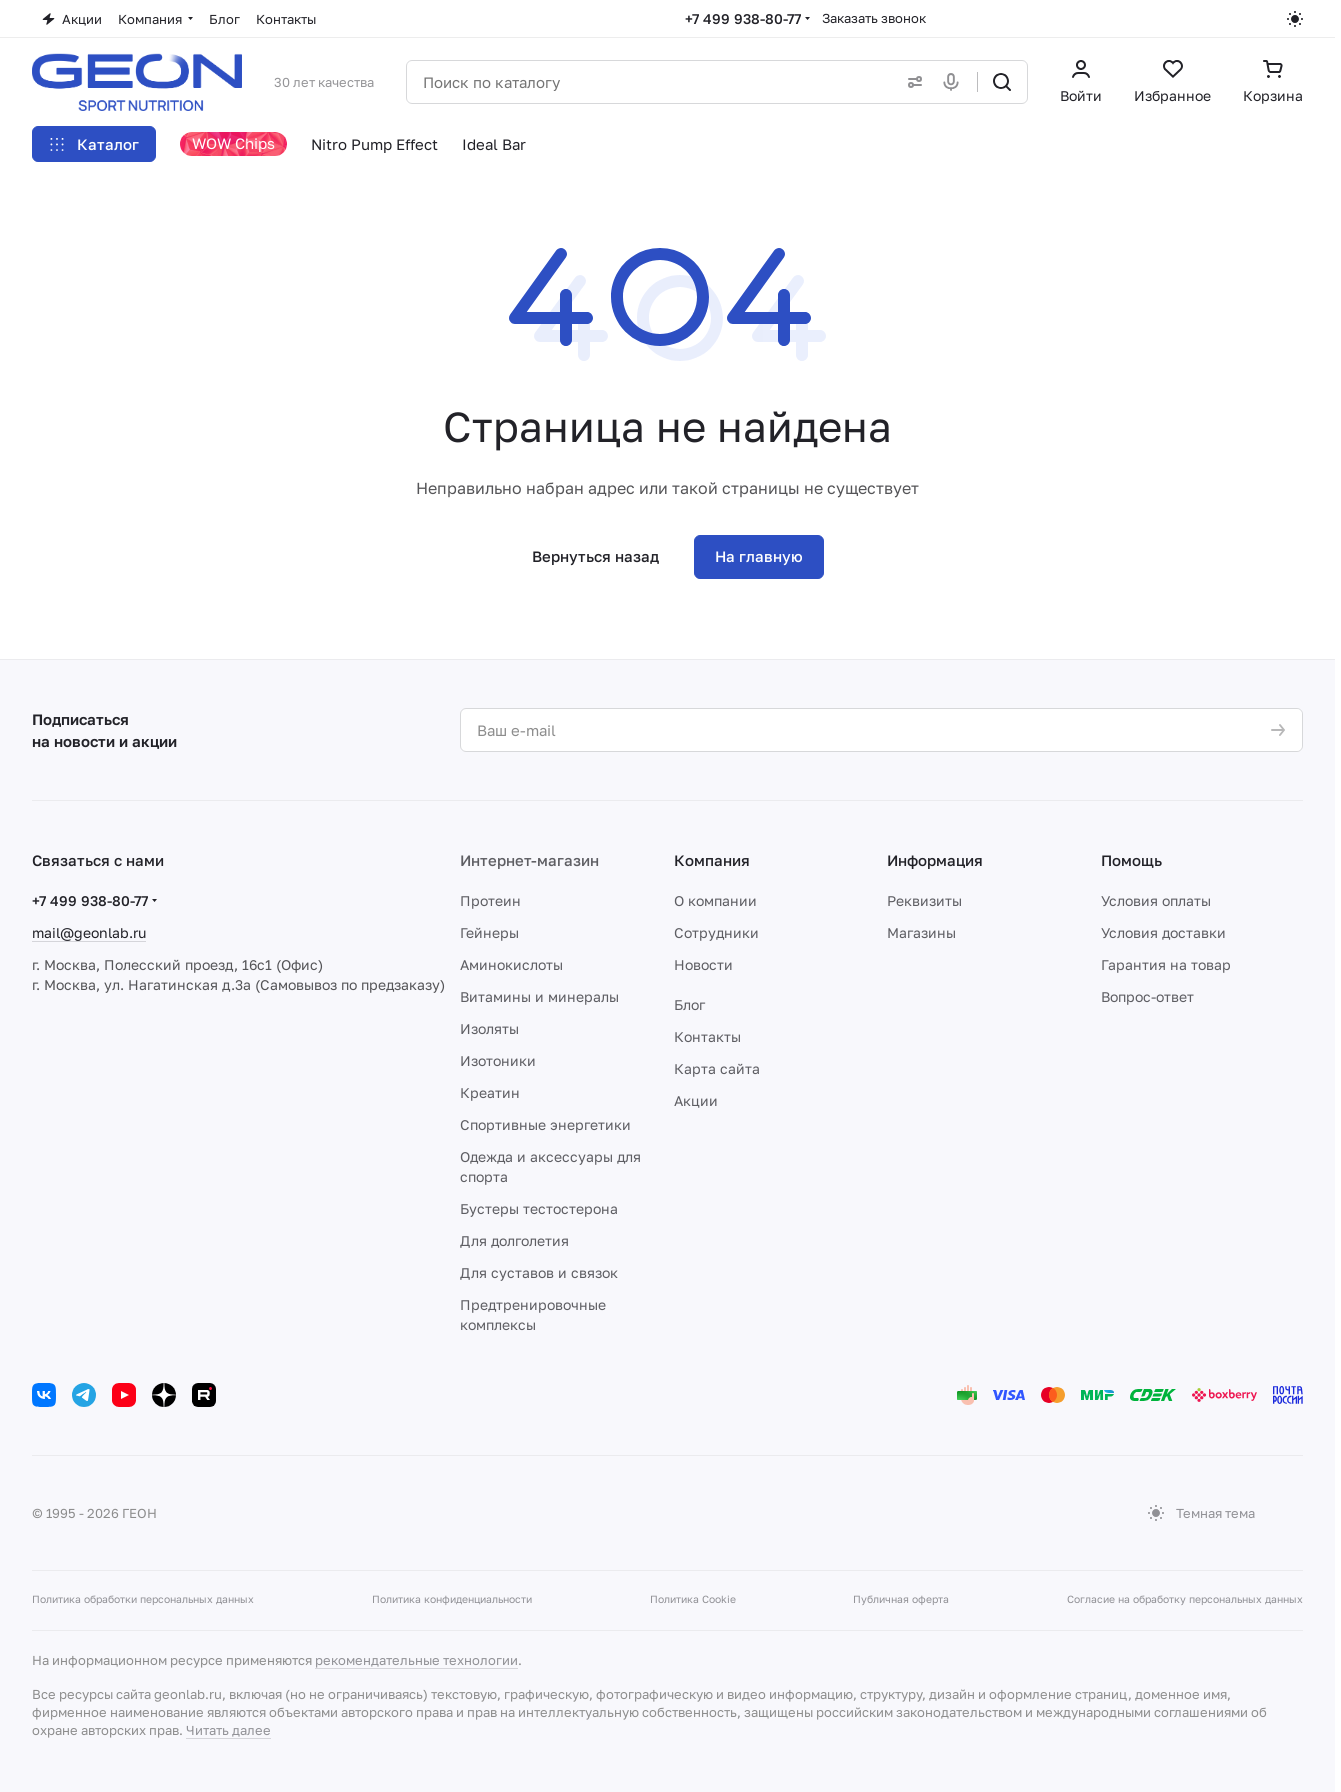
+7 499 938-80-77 (743, 18)
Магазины (921, 932)
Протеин (490, 900)
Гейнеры (489, 932)
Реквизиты (924, 900)
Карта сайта (717, 1068)
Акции (696, 1100)
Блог (689, 1004)
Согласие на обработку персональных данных (1185, 1599)
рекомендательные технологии (416, 1660)
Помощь (1131, 860)
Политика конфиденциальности (452, 1599)
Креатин (490, 1092)
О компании (715, 900)
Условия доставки (1163, 932)
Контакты (707, 1036)
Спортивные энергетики (545, 1124)
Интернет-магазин (529, 860)
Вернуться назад (595, 556)
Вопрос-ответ (1147, 996)
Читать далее (228, 1730)
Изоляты (489, 1028)
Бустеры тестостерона (539, 1208)
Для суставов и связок (539, 1272)
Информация (935, 860)
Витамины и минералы (539, 996)
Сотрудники (716, 932)
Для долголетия (514, 1240)
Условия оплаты (1156, 900)
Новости (703, 964)
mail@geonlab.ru (89, 932)
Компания (712, 860)
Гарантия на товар (1166, 964)
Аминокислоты (511, 964)
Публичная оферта (901, 1599)
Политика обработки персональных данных (143, 1599)
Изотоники (498, 1060)
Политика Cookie (693, 1599)
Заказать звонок (874, 18)
